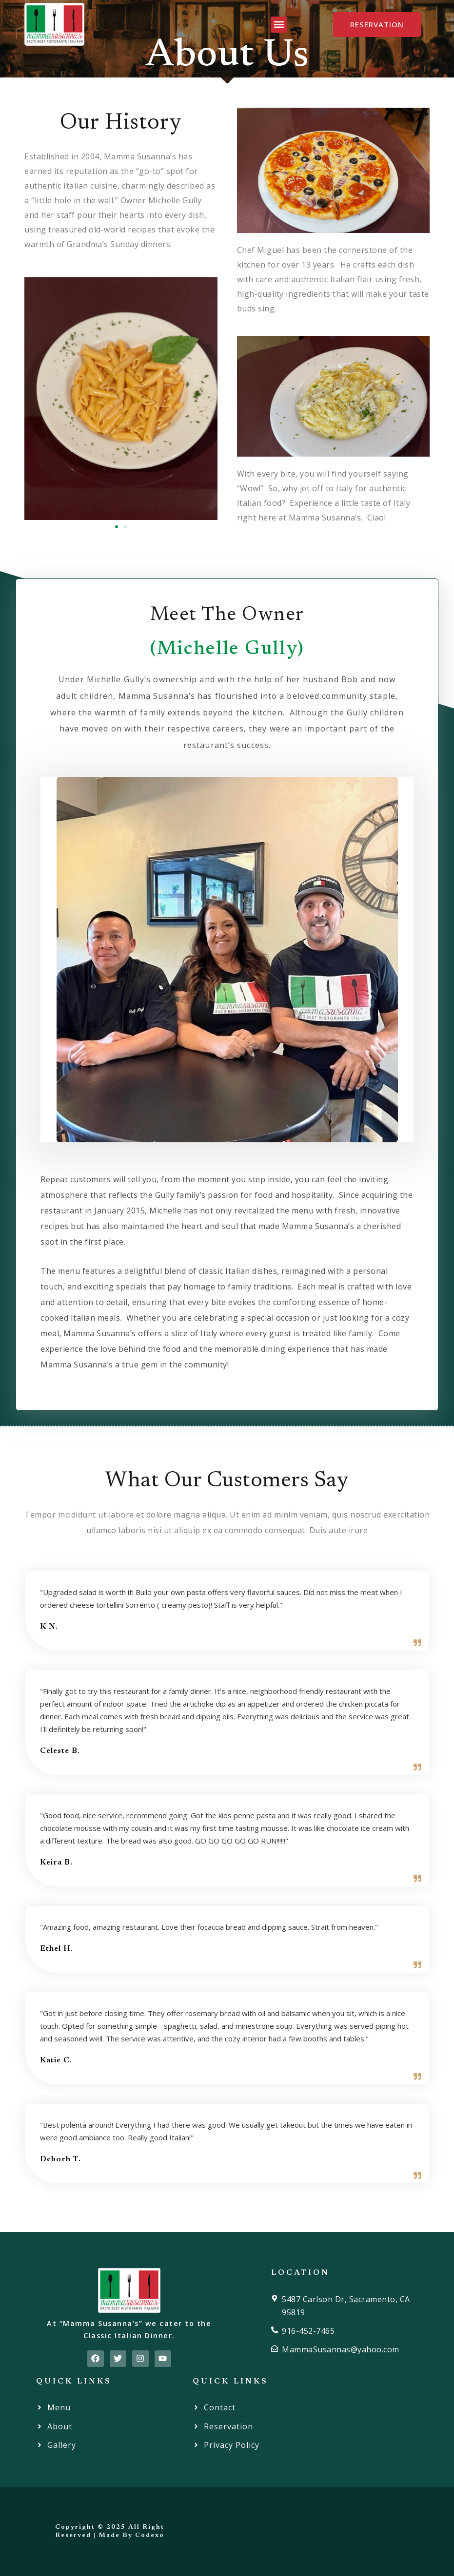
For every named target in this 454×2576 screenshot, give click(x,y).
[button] (279, 25)
